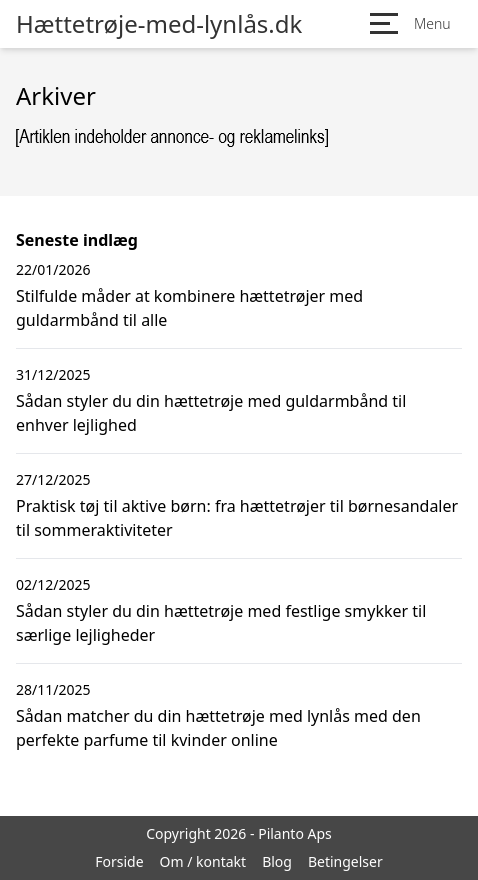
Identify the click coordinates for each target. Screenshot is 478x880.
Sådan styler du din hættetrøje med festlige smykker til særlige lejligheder (221, 623)
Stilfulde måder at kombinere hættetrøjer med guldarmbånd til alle (189, 308)
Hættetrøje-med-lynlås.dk (159, 24)
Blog (277, 861)
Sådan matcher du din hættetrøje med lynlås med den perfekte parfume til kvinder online (218, 728)
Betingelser (345, 861)
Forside (119, 861)
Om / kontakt (203, 861)
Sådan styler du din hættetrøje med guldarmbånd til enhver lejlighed (211, 413)
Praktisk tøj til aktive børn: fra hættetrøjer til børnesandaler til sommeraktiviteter (237, 518)
